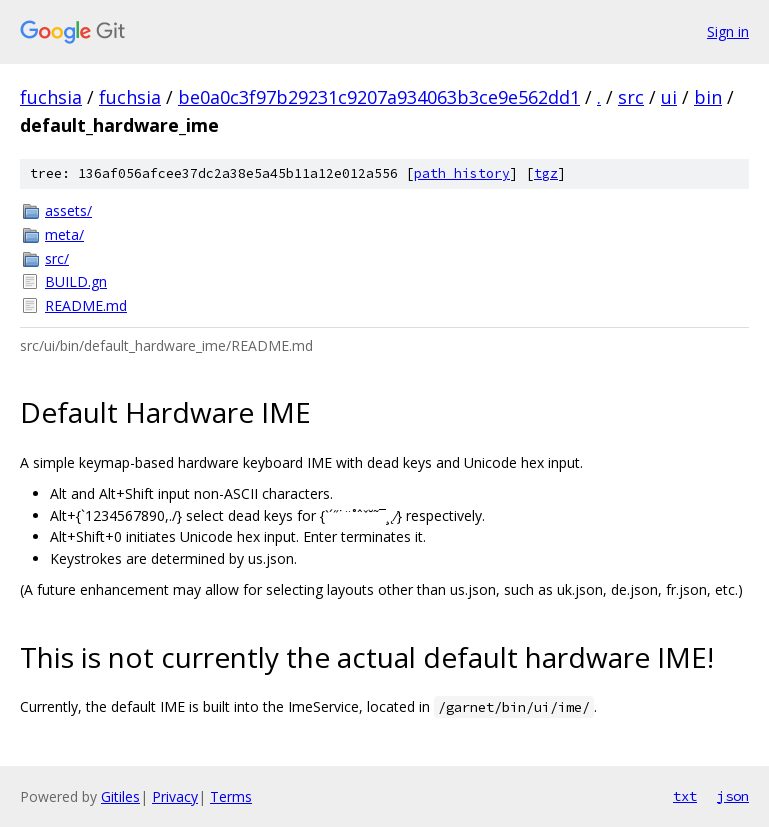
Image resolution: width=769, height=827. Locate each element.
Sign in (728, 31)
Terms (231, 796)
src (631, 97)
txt (685, 796)
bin (708, 97)
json (733, 796)
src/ (57, 258)
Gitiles (120, 796)
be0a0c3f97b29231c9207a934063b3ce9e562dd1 (379, 97)
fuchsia (51, 97)
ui (669, 97)
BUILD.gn (76, 281)
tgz (546, 173)
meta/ (64, 234)
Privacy (175, 796)
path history (462, 173)
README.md (86, 305)
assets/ (68, 210)
